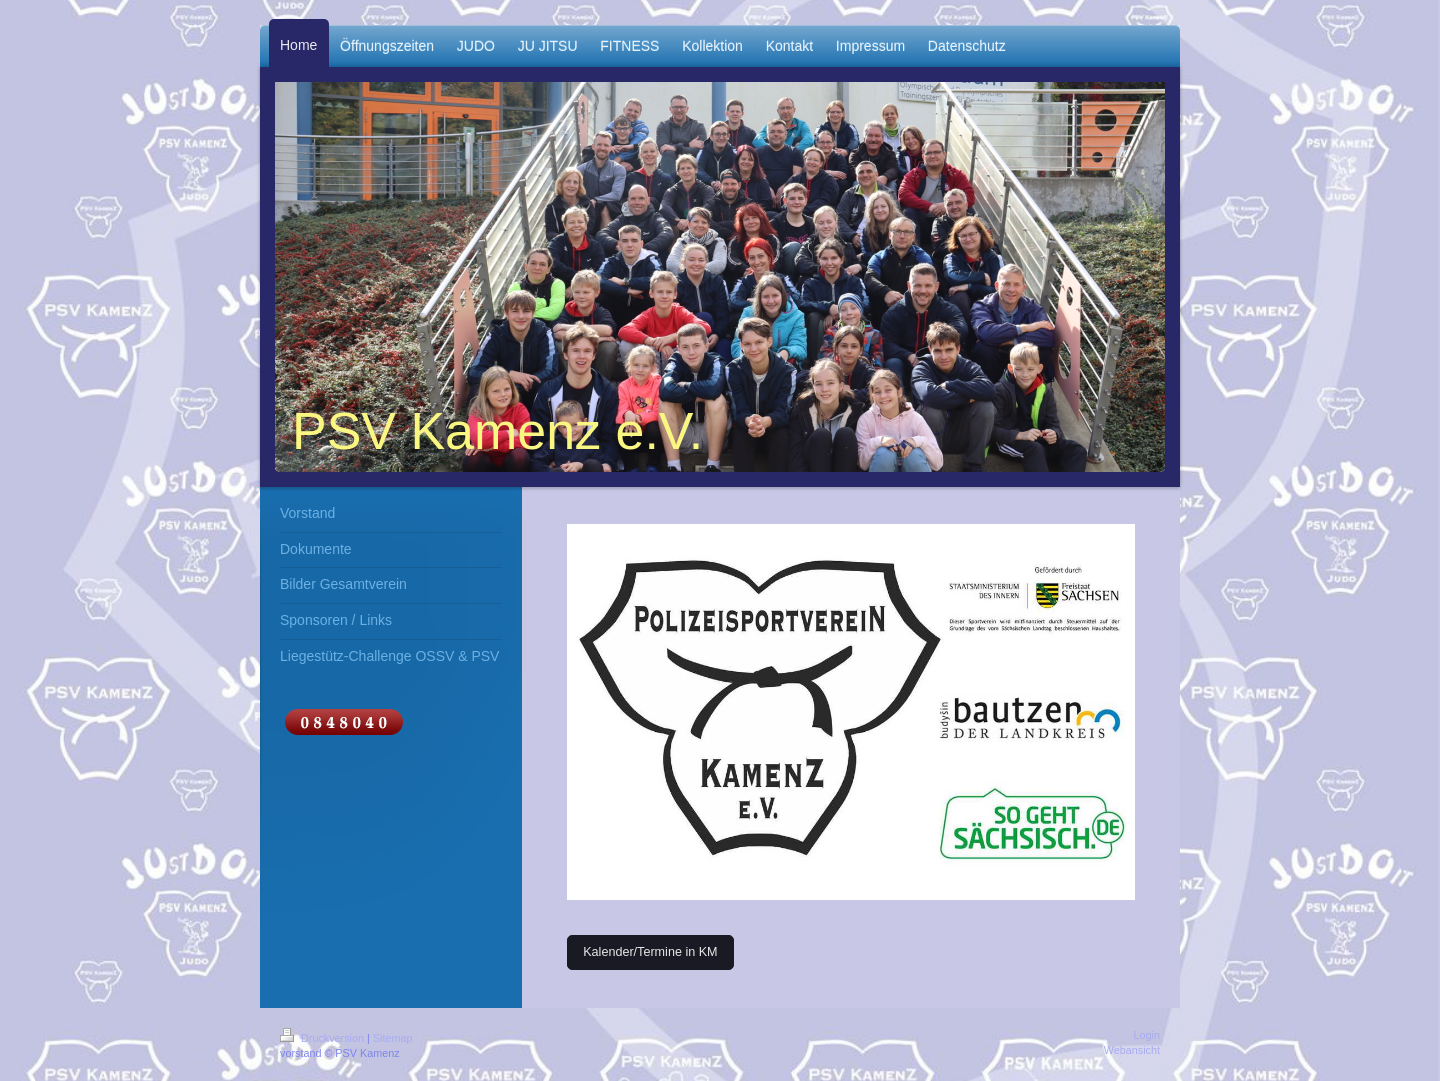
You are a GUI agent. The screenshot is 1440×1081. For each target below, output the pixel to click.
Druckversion (323, 1038)
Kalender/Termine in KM (650, 952)
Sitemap (393, 1038)
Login (1147, 1035)
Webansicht (1132, 1050)
